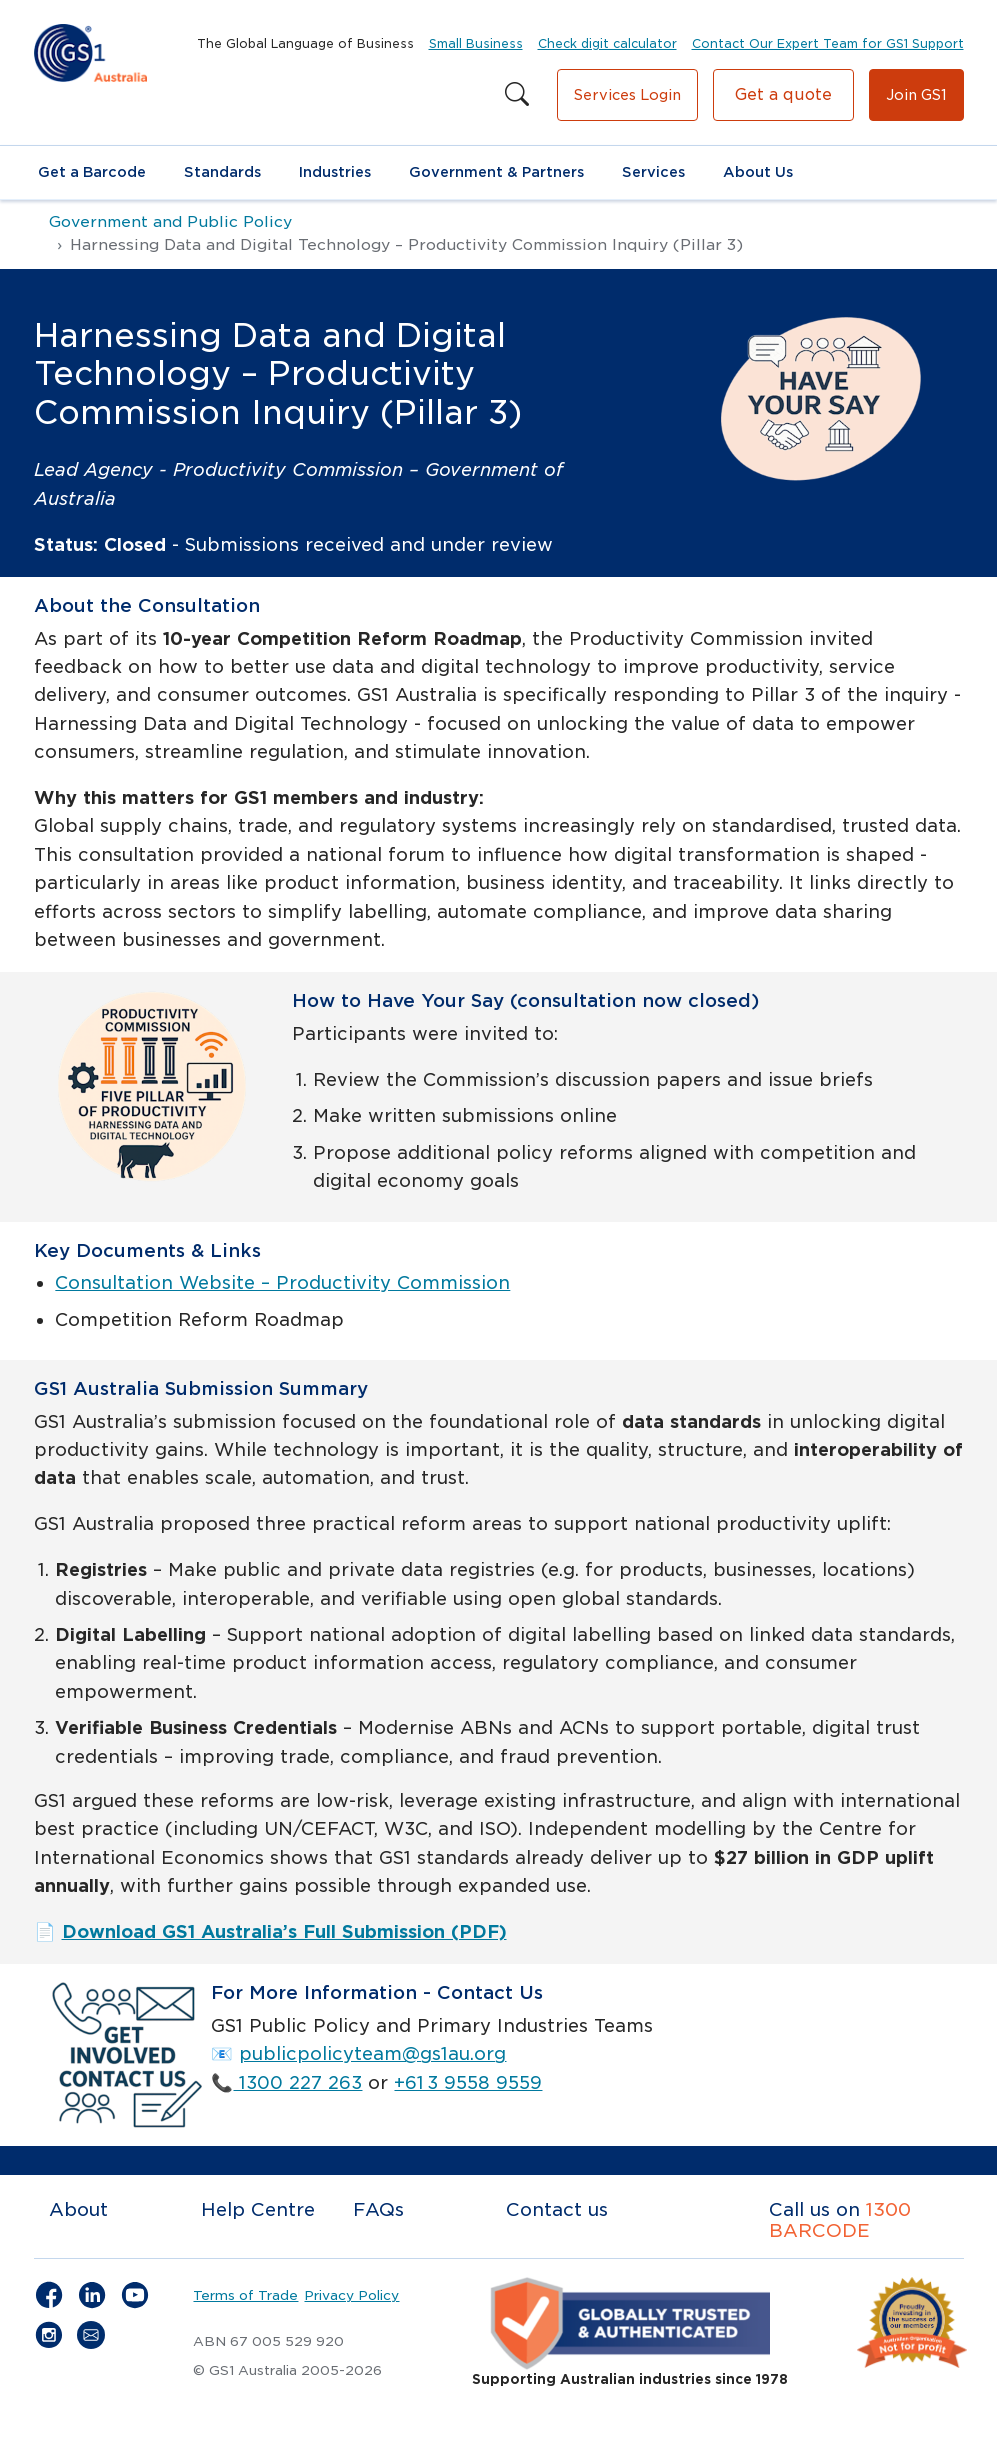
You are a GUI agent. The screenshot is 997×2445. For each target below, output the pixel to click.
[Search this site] (517, 95)
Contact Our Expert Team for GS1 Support (828, 43)
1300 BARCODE (840, 2220)
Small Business (476, 43)
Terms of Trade (245, 2295)
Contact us (557, 2209)
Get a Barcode (92, 172)
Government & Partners (496, 172)
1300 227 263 (297, 2082)
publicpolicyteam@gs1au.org (372, 2053)
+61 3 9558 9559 (468, 2082)
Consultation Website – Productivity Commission (282, 1282)
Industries (335, 172)
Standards (222, 172)
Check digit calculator (607, 43)
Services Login (627, 95)
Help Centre (258, 2209)
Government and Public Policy (170, 222)
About (78, 2209)
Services (653, 172)
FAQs (378, 2209)
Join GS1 (916, 95)
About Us (758, 172)
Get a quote (783, 94)
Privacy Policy (351, 2295)
